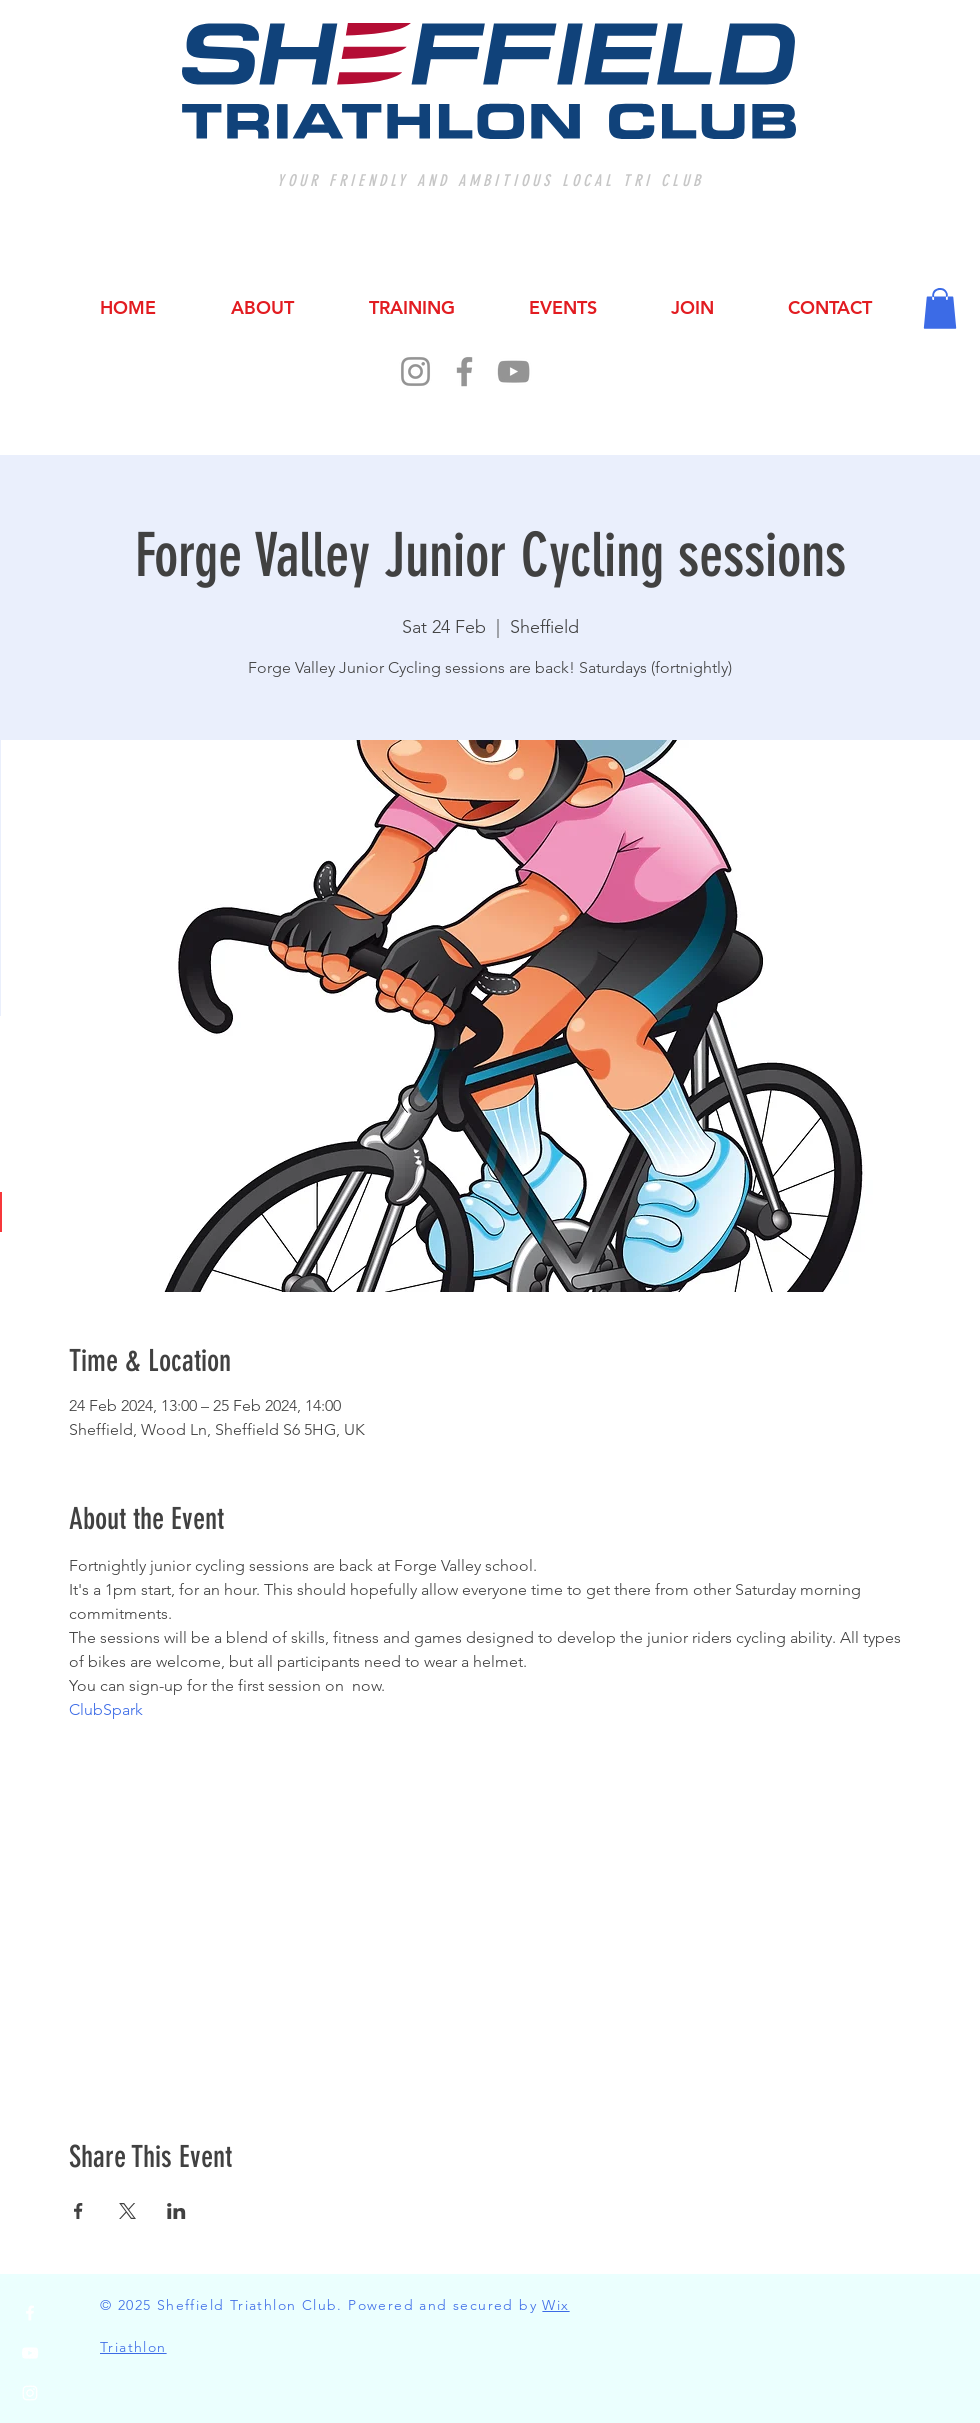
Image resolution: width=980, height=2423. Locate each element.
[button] (940, 308)
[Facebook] (464, 371)
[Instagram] (415, 371)
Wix (555, 2305)
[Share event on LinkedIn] (176, 2211)
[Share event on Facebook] (78, 2211)
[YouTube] (513, 371)
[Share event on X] (127, 2211)
